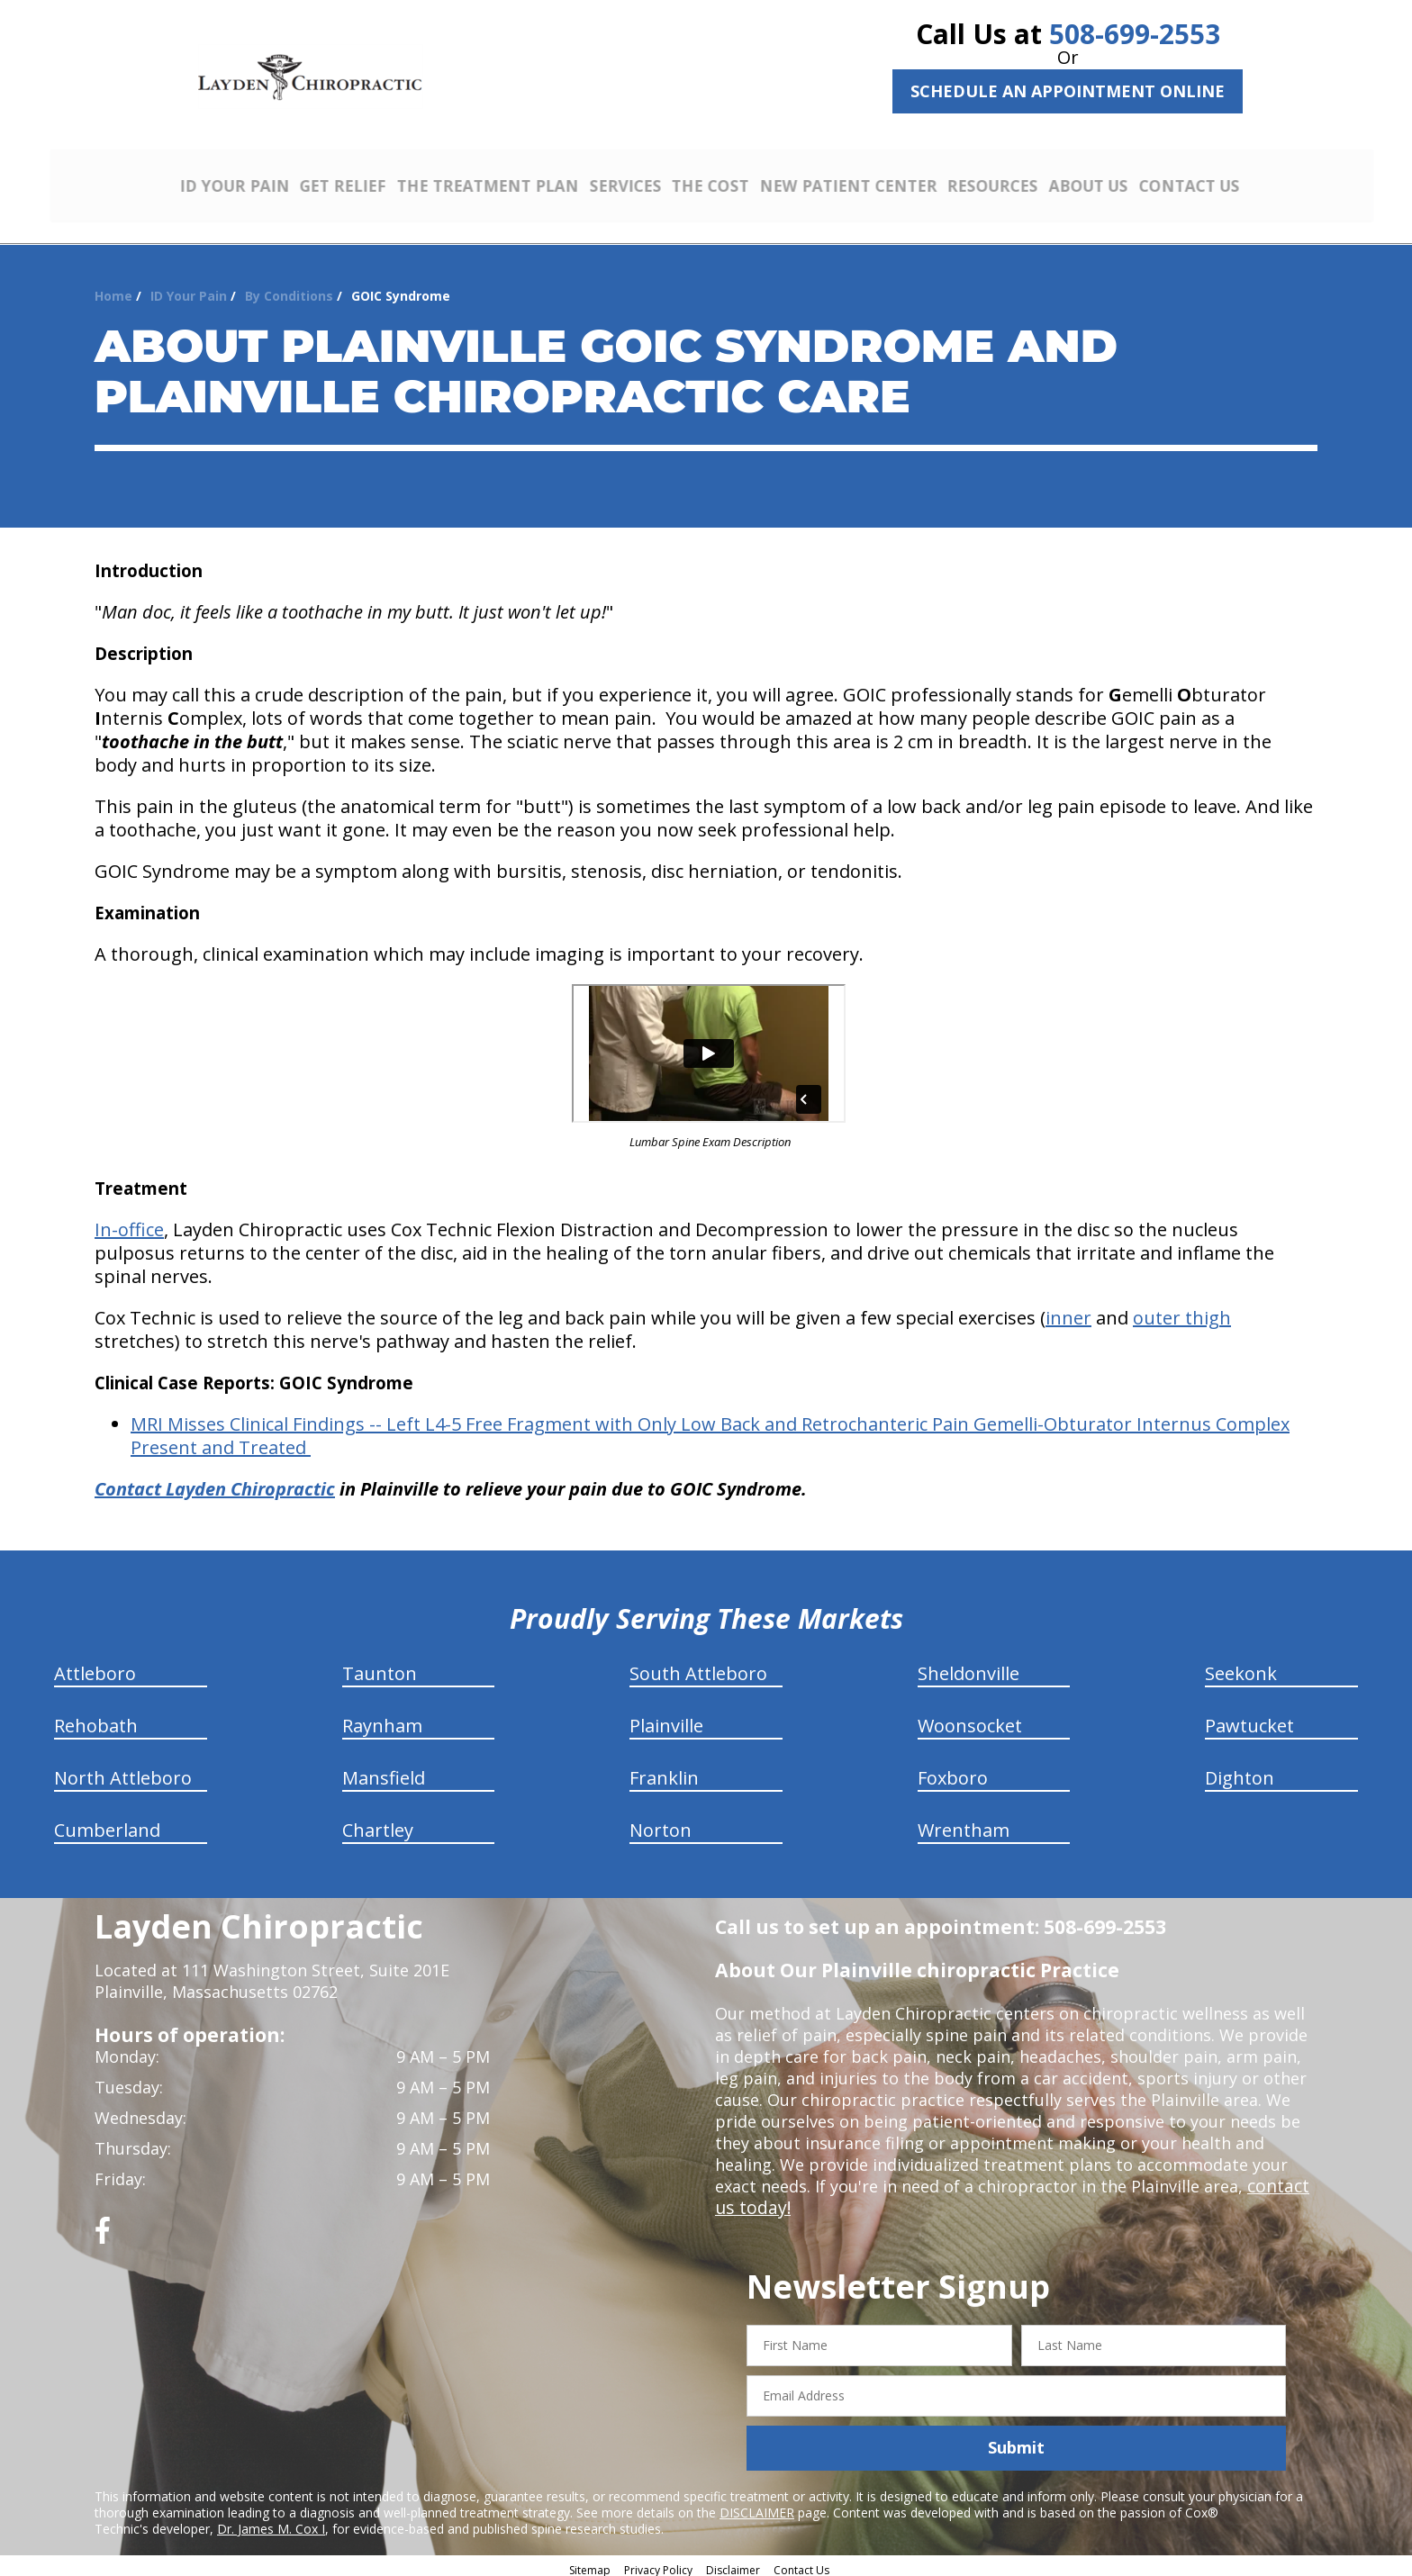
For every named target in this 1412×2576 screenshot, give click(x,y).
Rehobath (96, 1719)
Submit (1016, 2441)
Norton (660, 1824)
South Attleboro (698, 1667)
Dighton (1239, 1771)
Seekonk (1241, 1667)
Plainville (666, 1719)
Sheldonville (968, 1667)
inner (1068, 1311)
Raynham (382, 1719)
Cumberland (107, 1824)
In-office (129, 1223)
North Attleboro (123, 1771)
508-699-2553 (1134, 33)
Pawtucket (1249, 1719)
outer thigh (1182, 1311)
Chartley (377, 1824)
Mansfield (383, 1771)
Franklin (664, 1771)
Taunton (379, 1667)
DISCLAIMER (757, 2505)
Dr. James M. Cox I (271, 2521)
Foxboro (953, 1771)
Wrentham (963, 1824)
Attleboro (95, 1667)
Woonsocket (970, 1719)
